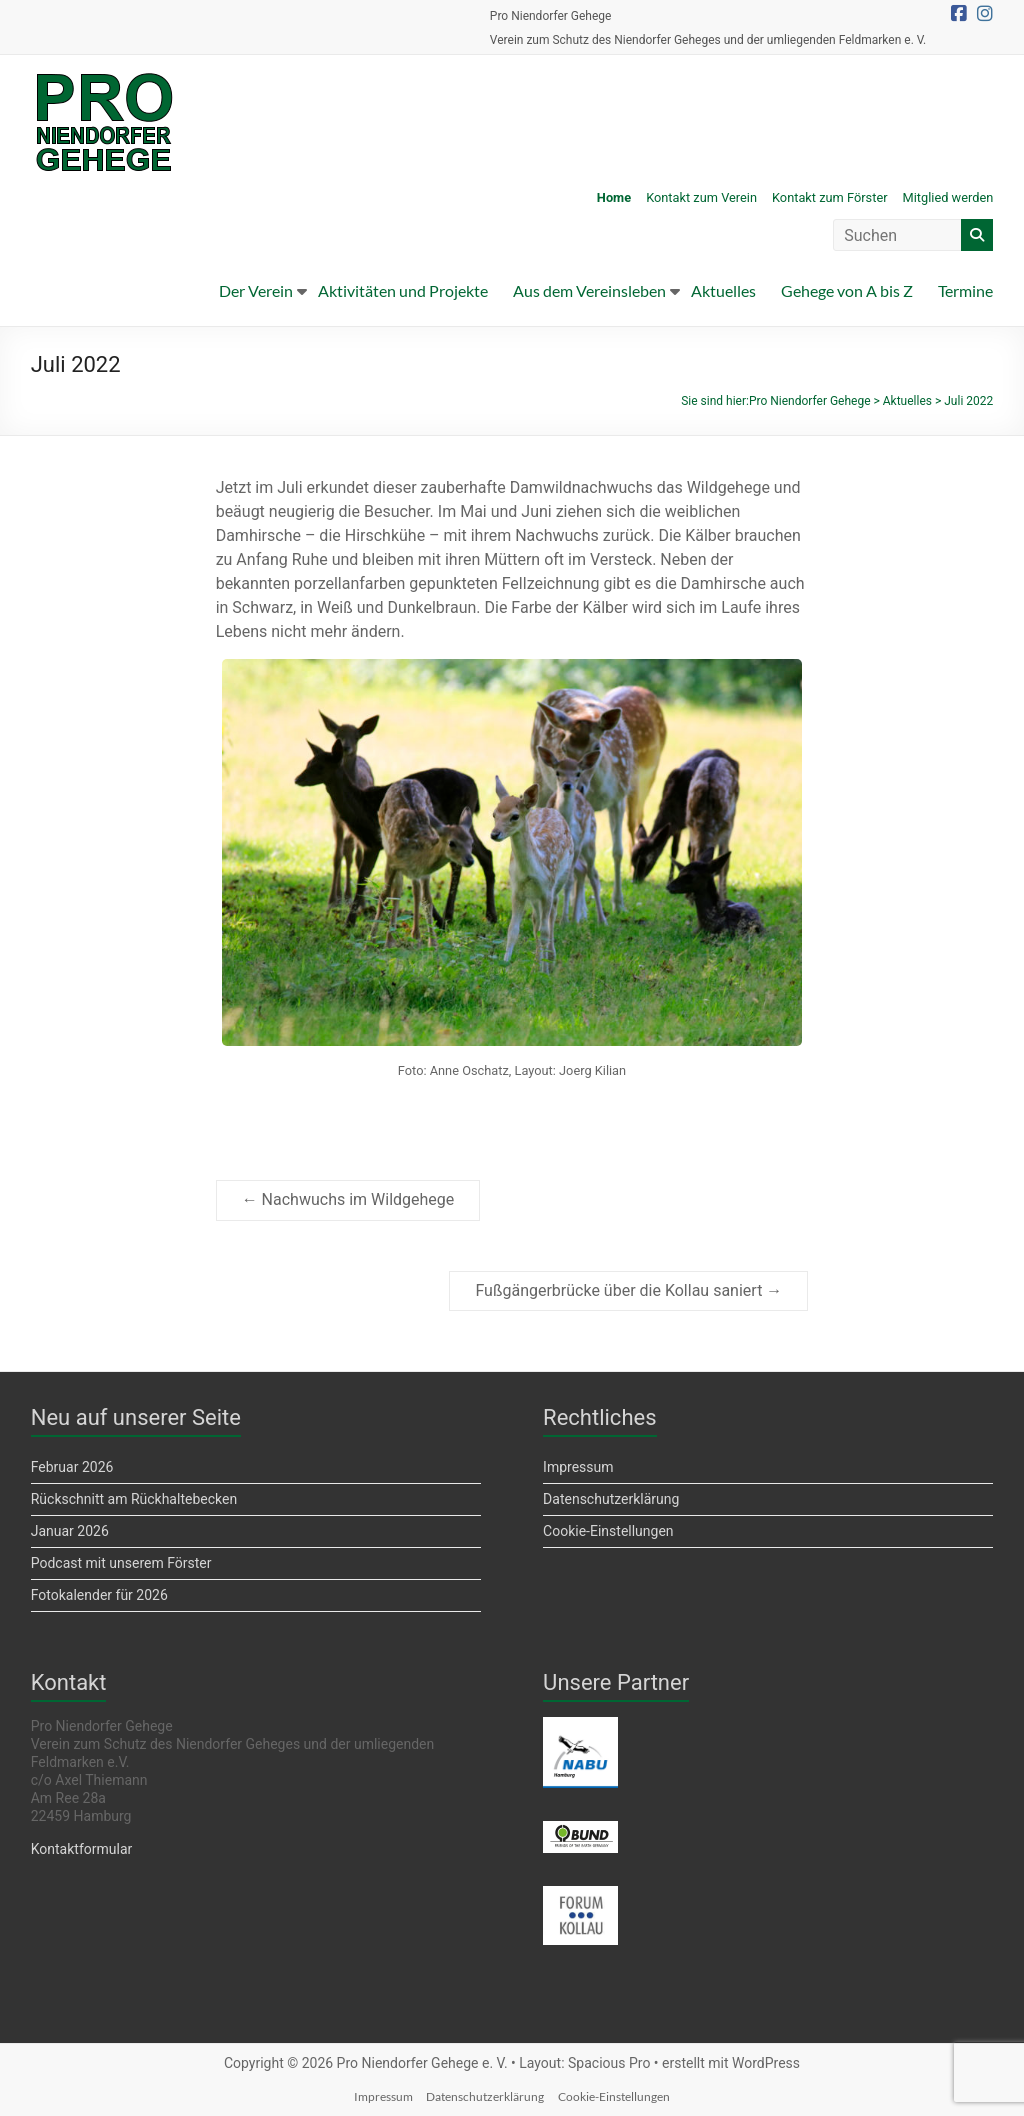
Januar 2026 (70, 1531)
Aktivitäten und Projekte (403, 290)
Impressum (578, 1467)
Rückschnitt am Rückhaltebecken (134, 1499)
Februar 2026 (72, 1467)
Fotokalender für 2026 (99, 1595)
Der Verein (256, 290)
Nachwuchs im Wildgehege (348, 1199)
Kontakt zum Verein (701, 197)
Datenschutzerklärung (611, 1499)
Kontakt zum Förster (830, 197)
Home (614, 197)
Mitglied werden (948, 197)
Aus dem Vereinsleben (589, 290)
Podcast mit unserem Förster (121, 1563)
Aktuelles (723, 290)
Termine (965, 290)
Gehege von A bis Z (847, 290)
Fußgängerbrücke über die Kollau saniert (628, 1290)
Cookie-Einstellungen (608, 1531)
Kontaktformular (82, 1849)
